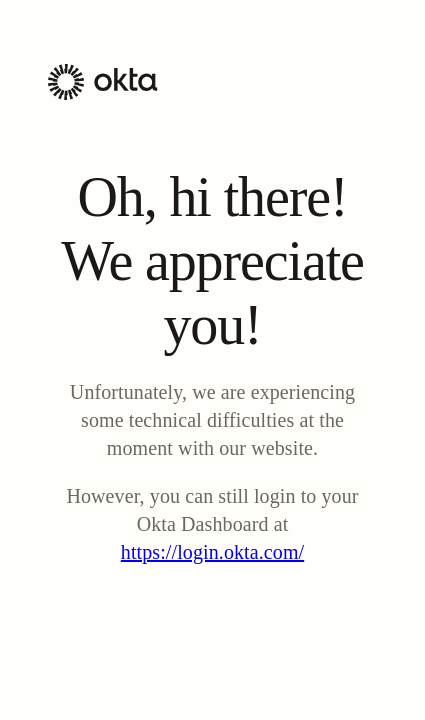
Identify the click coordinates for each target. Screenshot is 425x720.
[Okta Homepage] (103, 94)
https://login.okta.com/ (212, 552)
